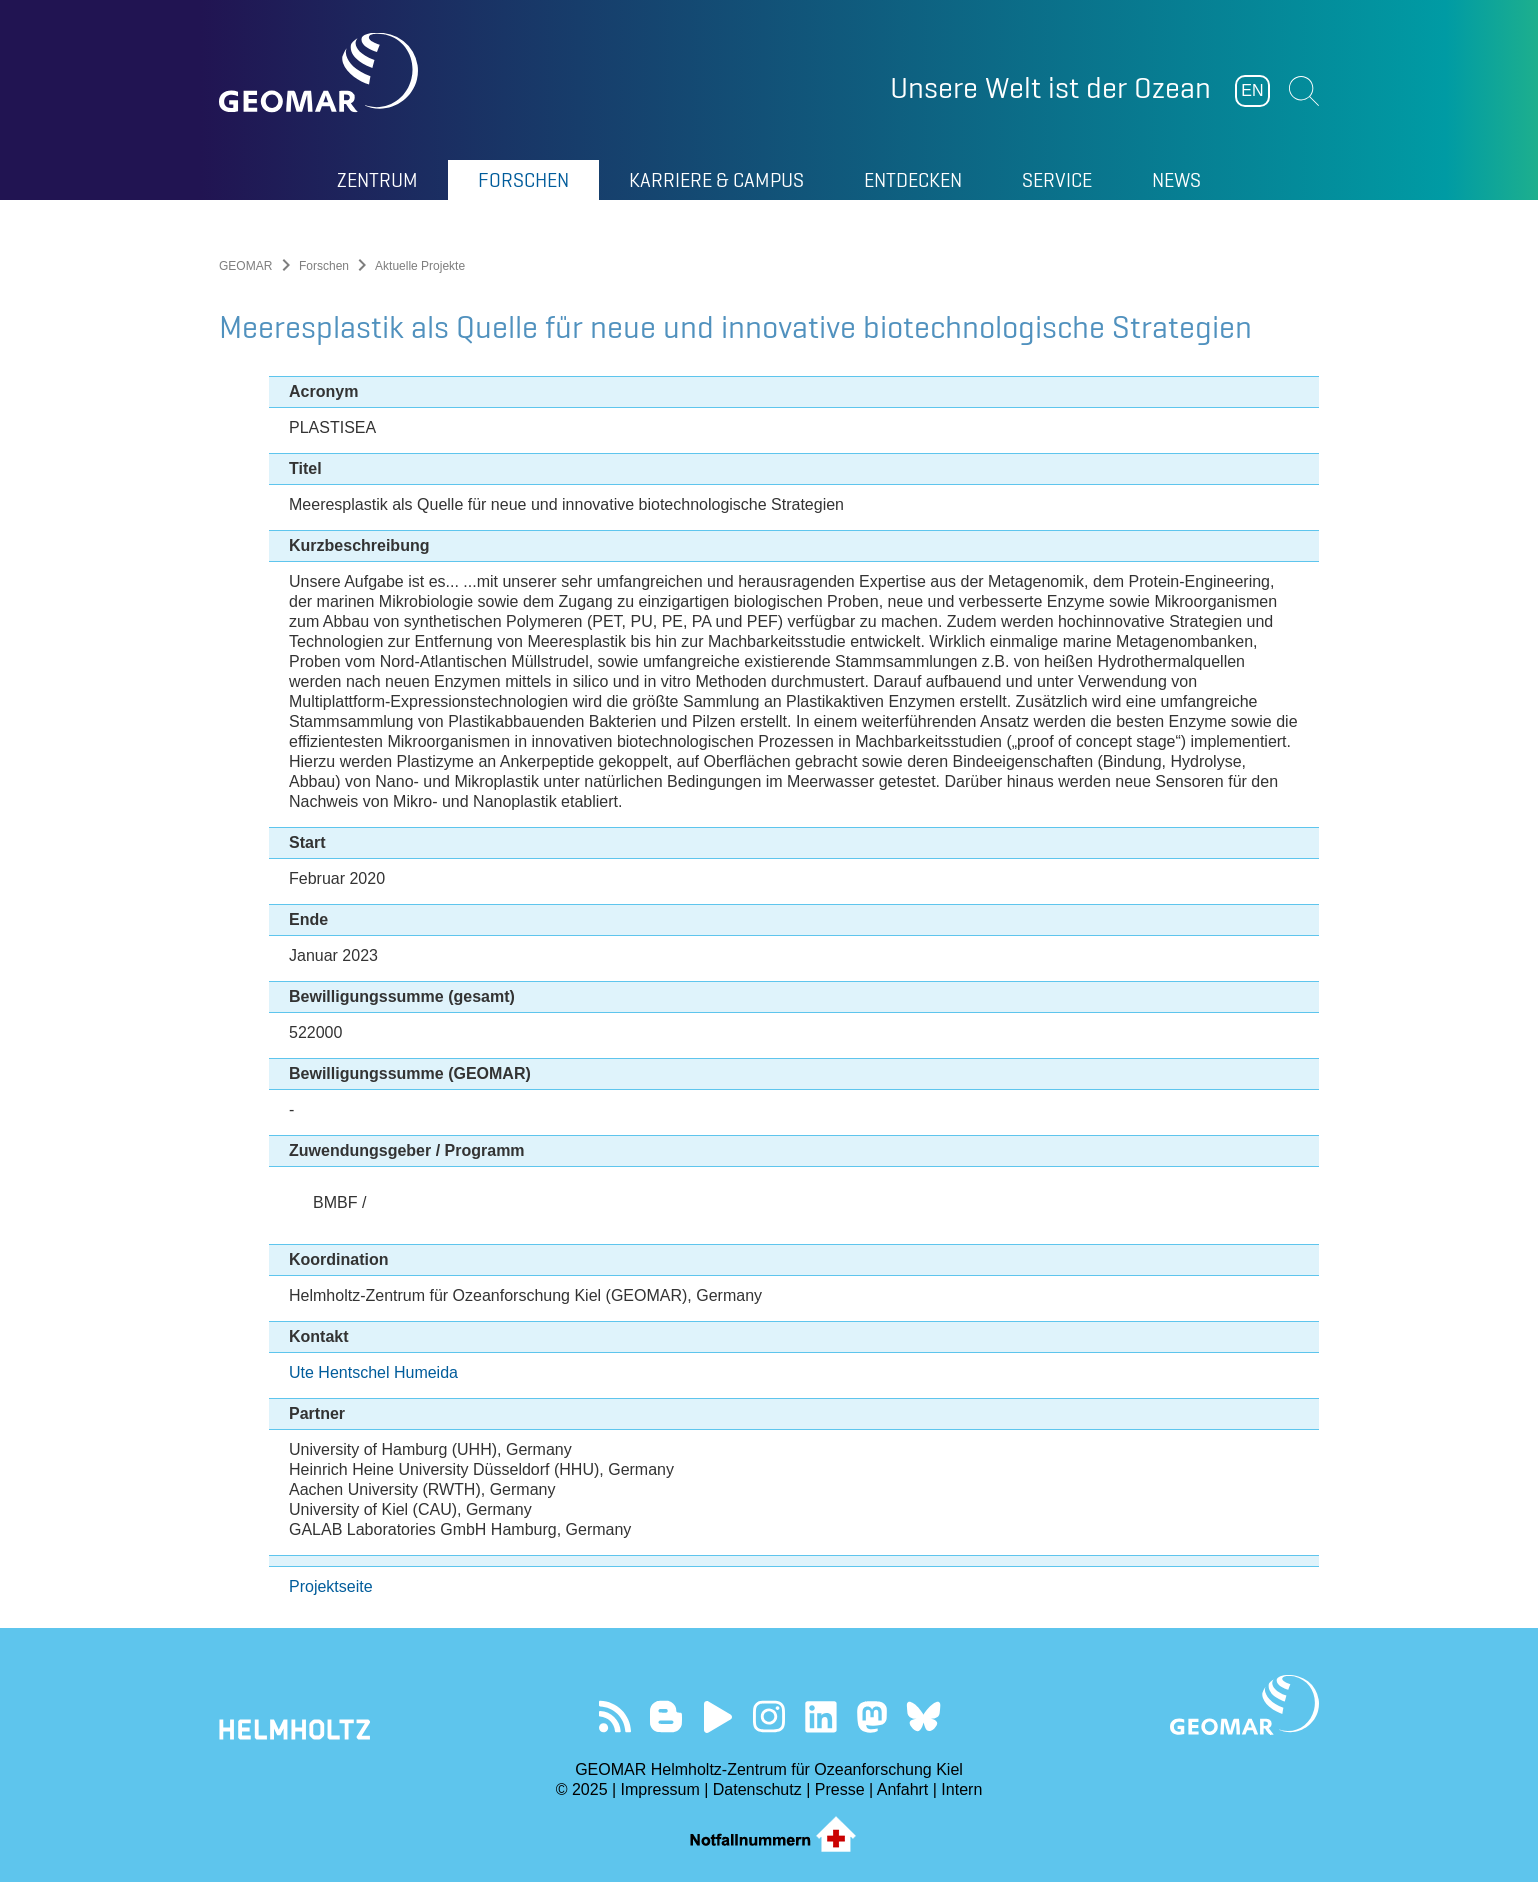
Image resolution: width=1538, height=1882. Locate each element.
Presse (840, 1789)
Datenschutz (757, 1789)
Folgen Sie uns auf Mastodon (871, 1716)
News (1176, 180)
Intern (961, 1789)
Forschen (523, 180)
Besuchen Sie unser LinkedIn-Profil (820, 1716)
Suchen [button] (1304, 91)
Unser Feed (614, 1716)
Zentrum (377, 180)
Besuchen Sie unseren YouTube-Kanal (717, 1716)
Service (1057, 180)
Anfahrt (903, 1789)
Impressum (660, 1789)
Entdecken (913, 180)
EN (1252, 90)
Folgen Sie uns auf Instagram (769, 1716)
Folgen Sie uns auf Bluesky (923, 1716)
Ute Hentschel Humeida (373, 1372)
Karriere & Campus (716, 180)
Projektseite (331, 1586)
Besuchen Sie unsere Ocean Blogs (666, 1716)
